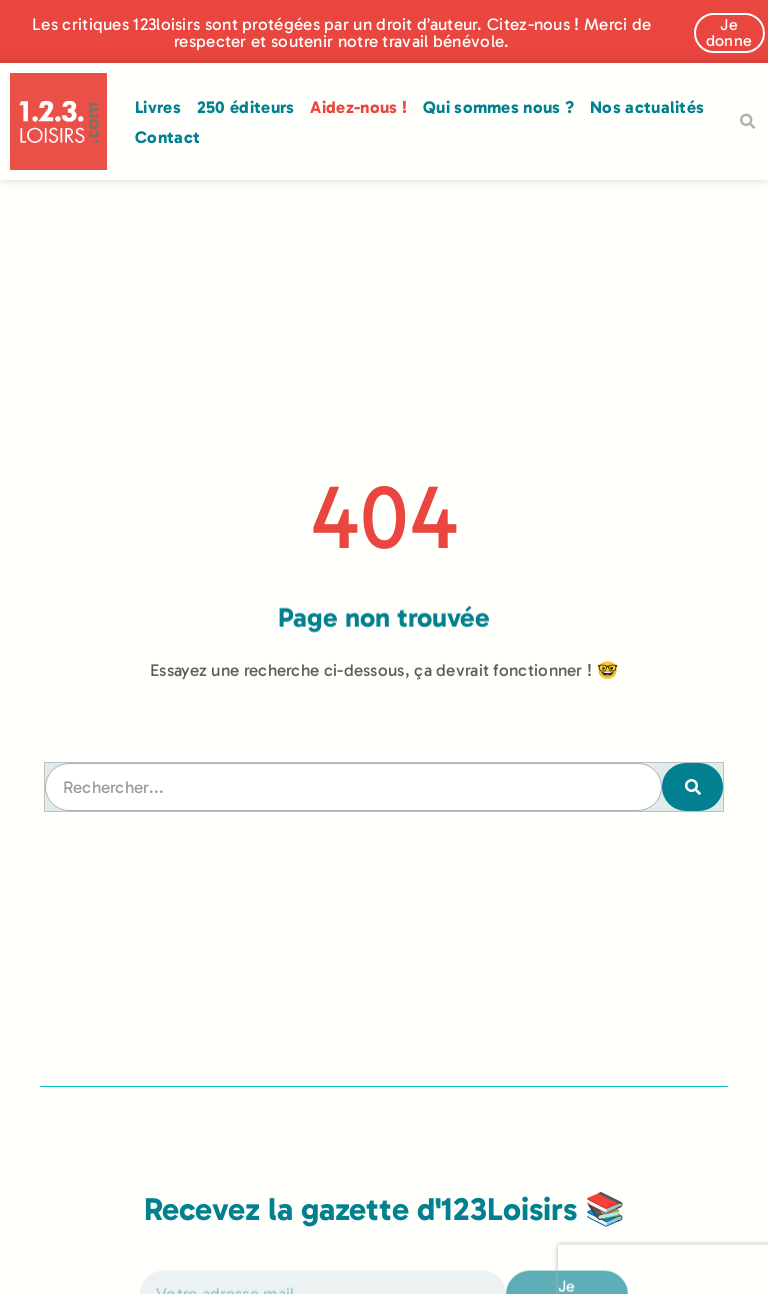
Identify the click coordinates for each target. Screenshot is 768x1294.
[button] (747, 122)
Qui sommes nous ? (498, 107)
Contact (167, 137)
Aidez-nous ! (358, 107)
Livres (158, 107)
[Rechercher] (691, 787)
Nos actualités (647, 107)
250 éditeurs (246, 107)
